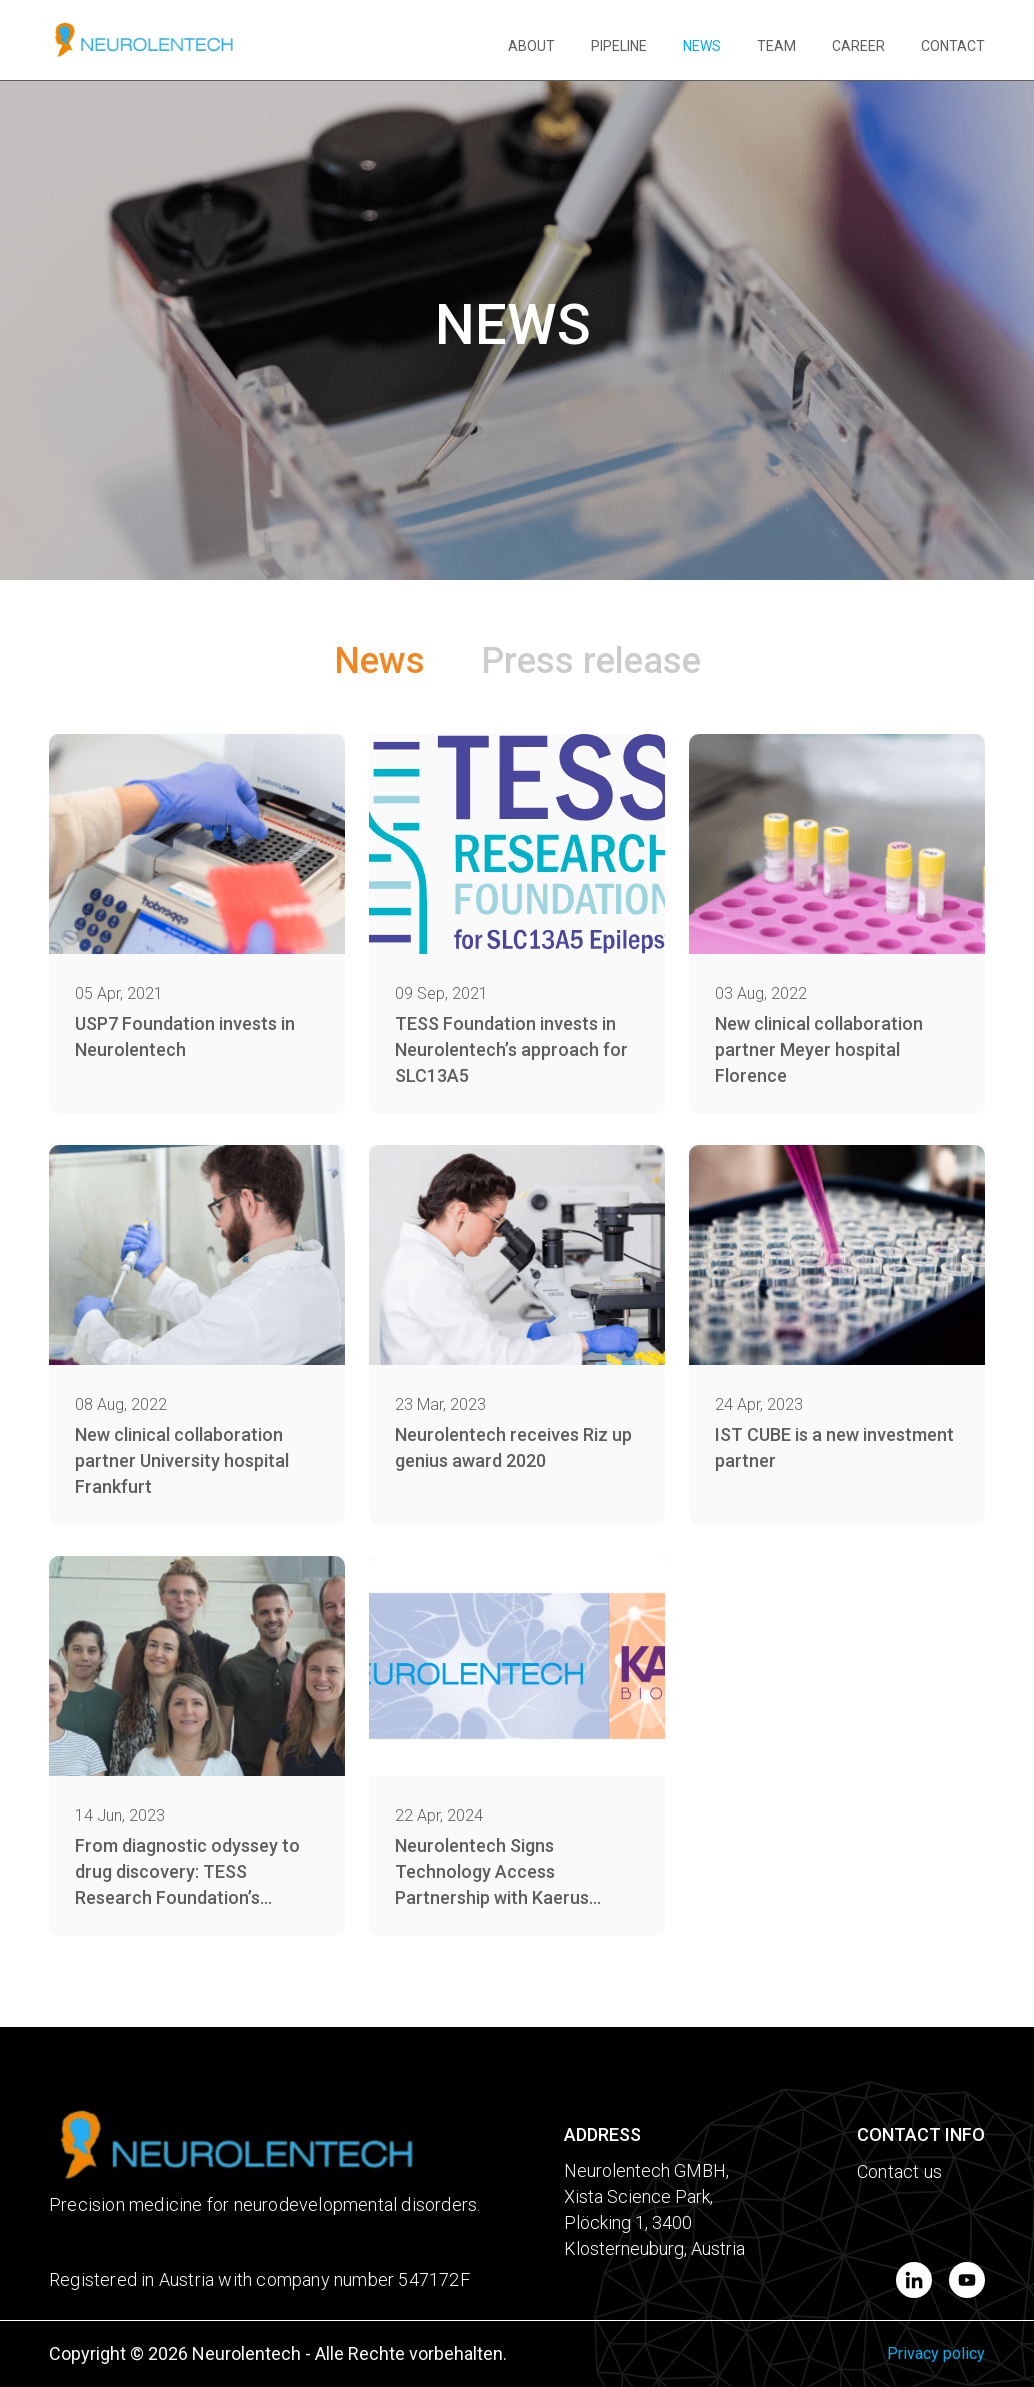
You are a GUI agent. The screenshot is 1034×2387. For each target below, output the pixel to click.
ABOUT (531, 46)
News (379, 661)
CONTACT (953, 46)
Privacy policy (936, 2353)
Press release (591, 661)
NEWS (702, 46)
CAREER (858, 46)
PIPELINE (619, 46)
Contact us (899, 2171)
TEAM (776, 46)
